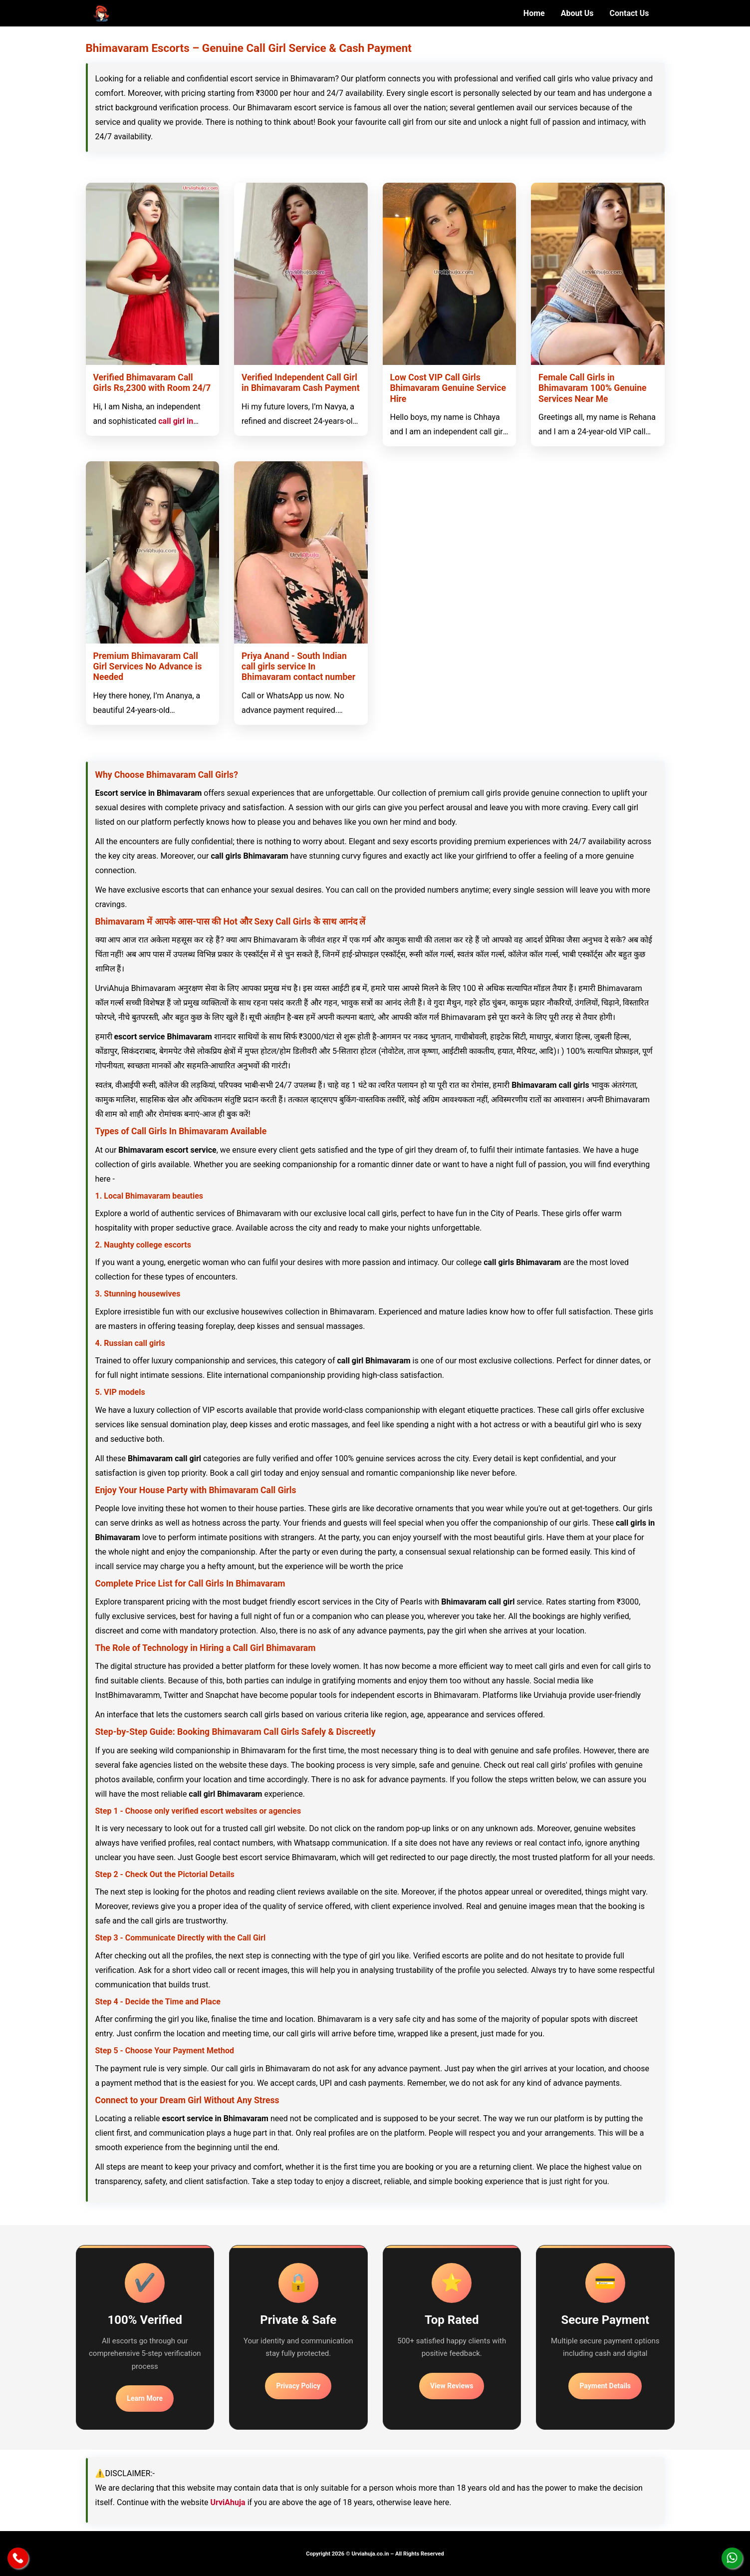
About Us (577, 13)
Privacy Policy (298, 2386)
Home (534, 13)
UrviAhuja (227, 2502)
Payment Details (605, 2386)
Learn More (145, 2398)
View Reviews (451, 2386)
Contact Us (629, 13)
